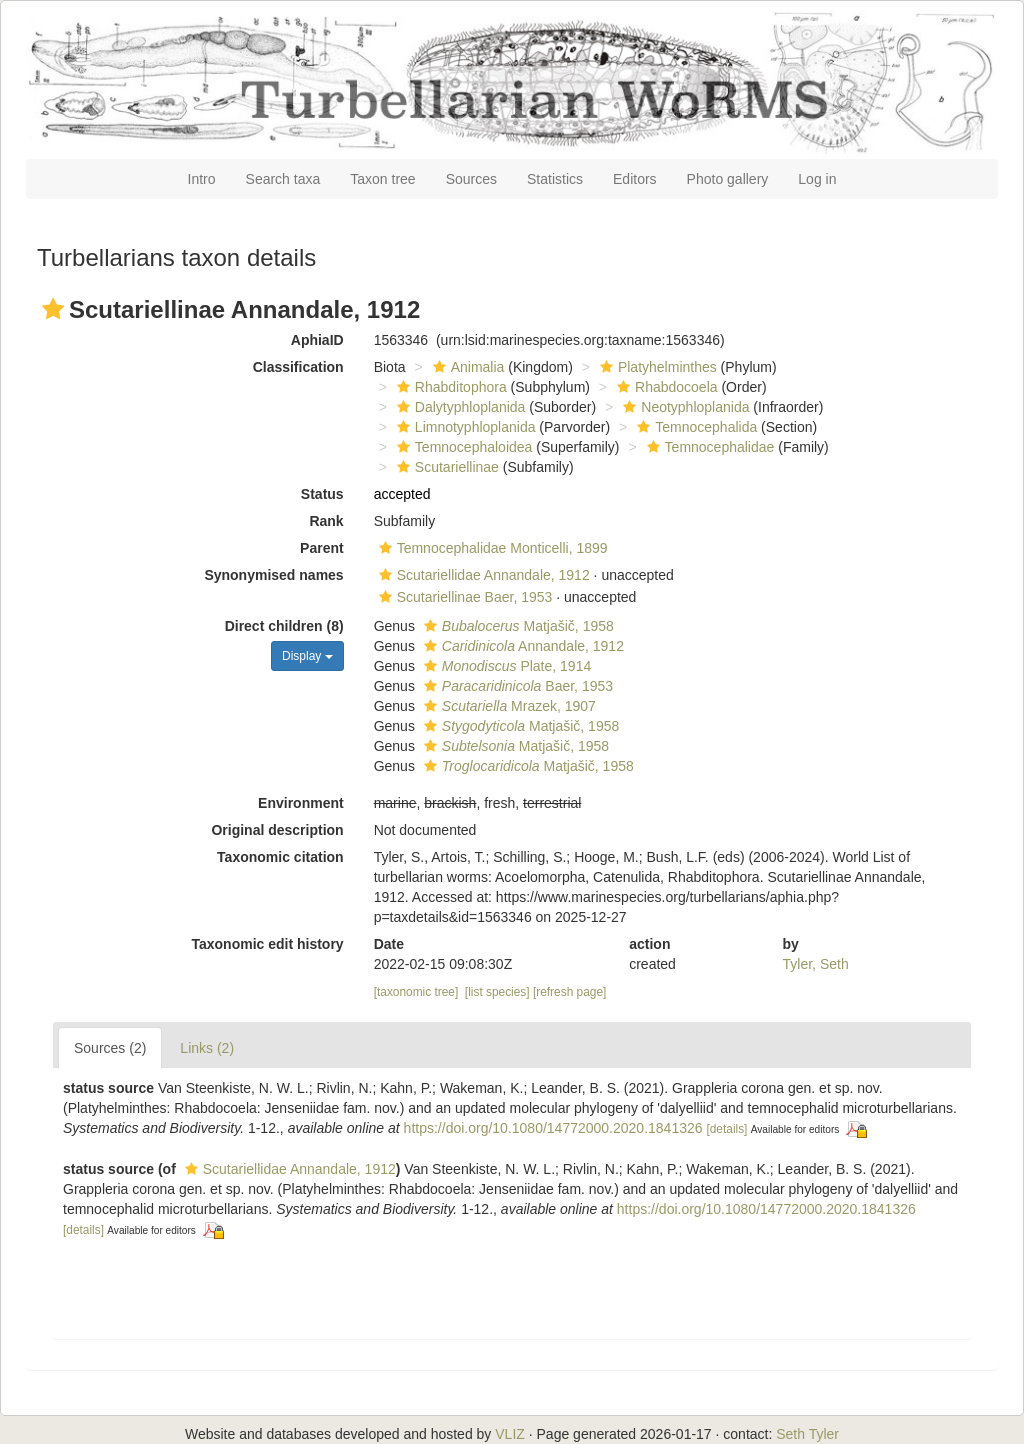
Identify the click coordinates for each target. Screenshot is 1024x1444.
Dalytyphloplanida (459, 407)
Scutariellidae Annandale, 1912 (482, 575)
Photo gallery (728, 179)
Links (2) (207, 1048)
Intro (202, 179)
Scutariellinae (445, 467)
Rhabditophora (449, 387)
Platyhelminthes (656, 367)
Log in (817, 179)
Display (307, 656)
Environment (301, 803)
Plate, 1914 (505, 666)
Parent (322, 548)
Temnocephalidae (708, 447)
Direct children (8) (284, 626)
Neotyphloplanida (683, 407)
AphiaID (317, 340)
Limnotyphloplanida (464, 427)
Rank (326, 521)
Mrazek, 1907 (507, 706)
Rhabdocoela (665, 387)
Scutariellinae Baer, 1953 (463, 597)
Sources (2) (110, 1048)
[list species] (497, 992)
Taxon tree (382, 179)
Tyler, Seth (816, 964)
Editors (635, 179)
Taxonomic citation (280, 857)
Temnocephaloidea (462, 447)
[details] (726, 1129)
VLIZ (510, 1434)
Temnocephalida (694, 427)
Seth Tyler (807, 1434)
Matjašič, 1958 (516, 626)
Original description (277, 830)
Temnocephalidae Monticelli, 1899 (491, 548)
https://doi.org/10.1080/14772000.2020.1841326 (553, 1128)
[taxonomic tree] (416, 992)
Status (322, 494)
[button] (53, 309)
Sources (471, 179)
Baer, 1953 (516, 686)
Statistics (555, 179)
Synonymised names (273, 575)
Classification (298, 367)
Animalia (466, 367)
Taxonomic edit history (267, 944)
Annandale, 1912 (521, 646)
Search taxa (283, 179)
